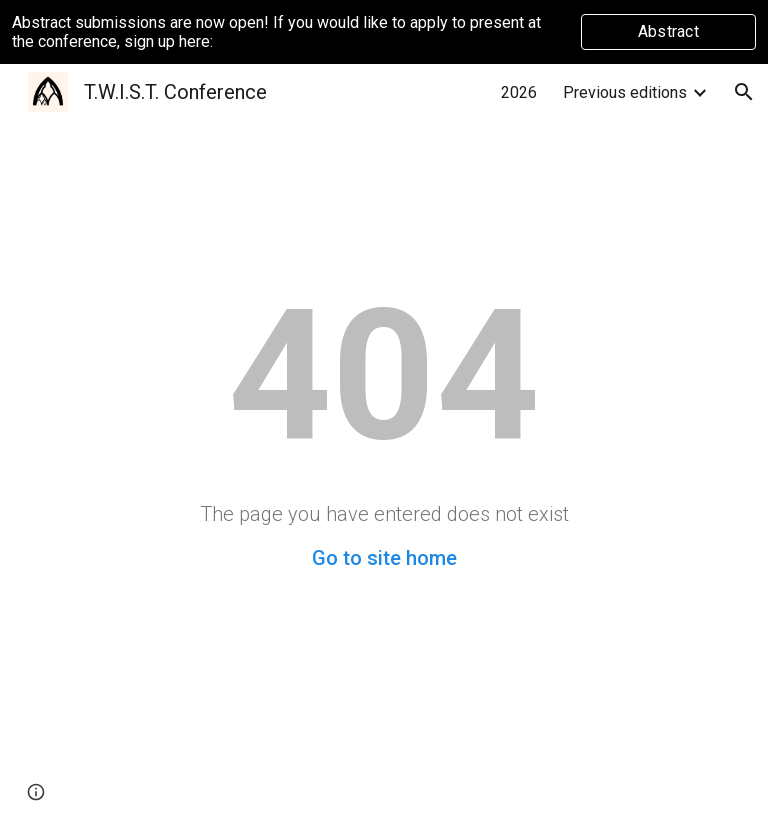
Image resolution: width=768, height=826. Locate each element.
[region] (384, 32)
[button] (744, 92)
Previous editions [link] (625, 92)
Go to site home (384, 558)
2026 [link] (519, 92)
